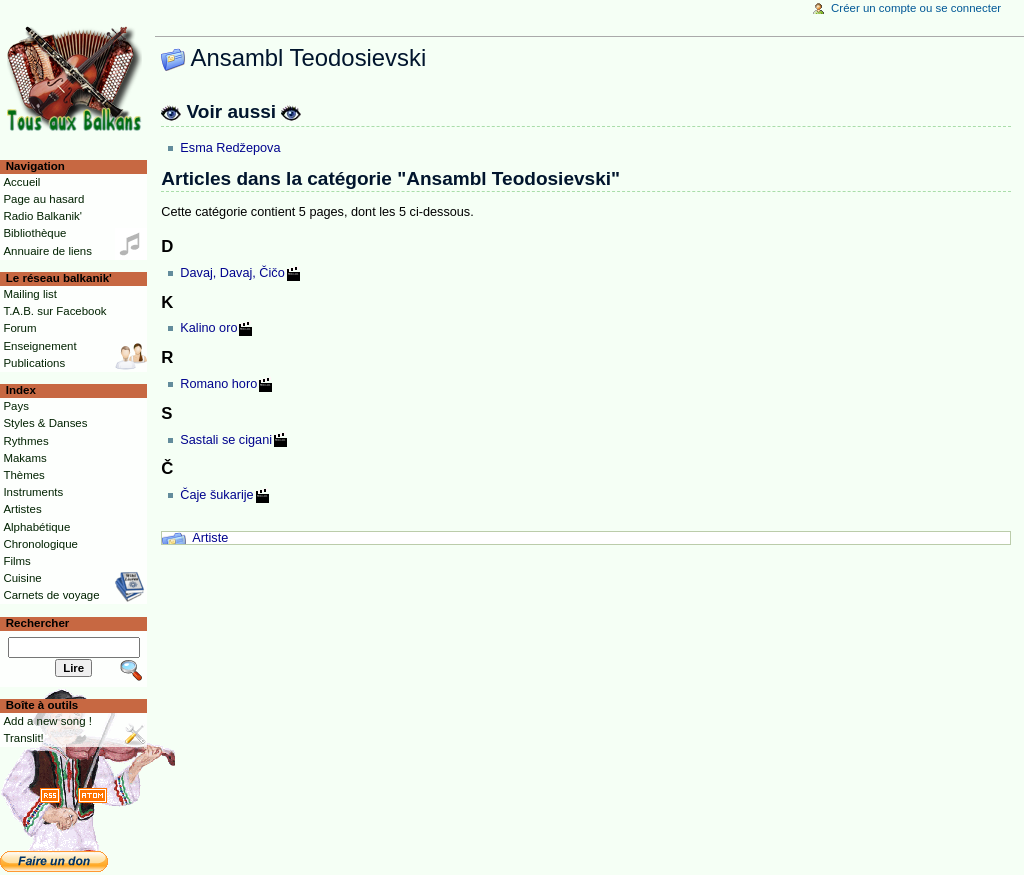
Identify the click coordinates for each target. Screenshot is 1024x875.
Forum (19, 328)
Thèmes (23, 475)
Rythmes (25, 441)
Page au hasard (43, 199)
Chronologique (40, 544)
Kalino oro (208, 328)
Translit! (23, 738)
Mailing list (29, 294)
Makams (24, 458)
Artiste (210, 538)
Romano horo (218, 384)
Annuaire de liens (47, 251)
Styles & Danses (45, 423)
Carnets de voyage (51, 595)
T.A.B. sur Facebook (54, 311)
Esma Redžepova (230, 148)
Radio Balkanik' (42, 216)
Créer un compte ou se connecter (916, 8)
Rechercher (38, 623)
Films (16, 561)
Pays (15, 406)
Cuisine (22, 578)
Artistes (22, 509)
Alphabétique (36, 527)
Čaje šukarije (216, 495)
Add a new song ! (47, 721)
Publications (34, 363)
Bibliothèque (34, 233)
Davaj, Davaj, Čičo (232, 273)
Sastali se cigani (226, 440)
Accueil (21, 182)
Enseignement (39, 346)
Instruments (33, 492)
